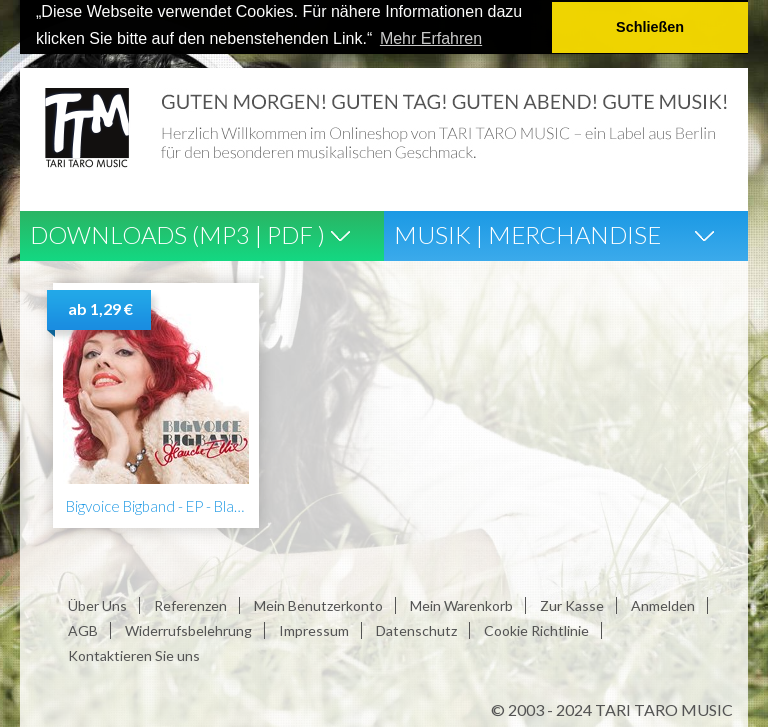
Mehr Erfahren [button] (431, 38)
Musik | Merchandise (527, 233)
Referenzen (190, 604)
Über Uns (97, 604)
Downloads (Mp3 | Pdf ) (177, 233)
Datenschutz (416, 629)
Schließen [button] (650, 27)
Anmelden (663, 604)
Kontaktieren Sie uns (134, 654)
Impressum (314, 629)
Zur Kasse (572, 604)
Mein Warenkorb (461, 604)
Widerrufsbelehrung (188, 629)
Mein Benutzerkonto (318, 604)
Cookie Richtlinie (536, 629)
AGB (83, 629)
